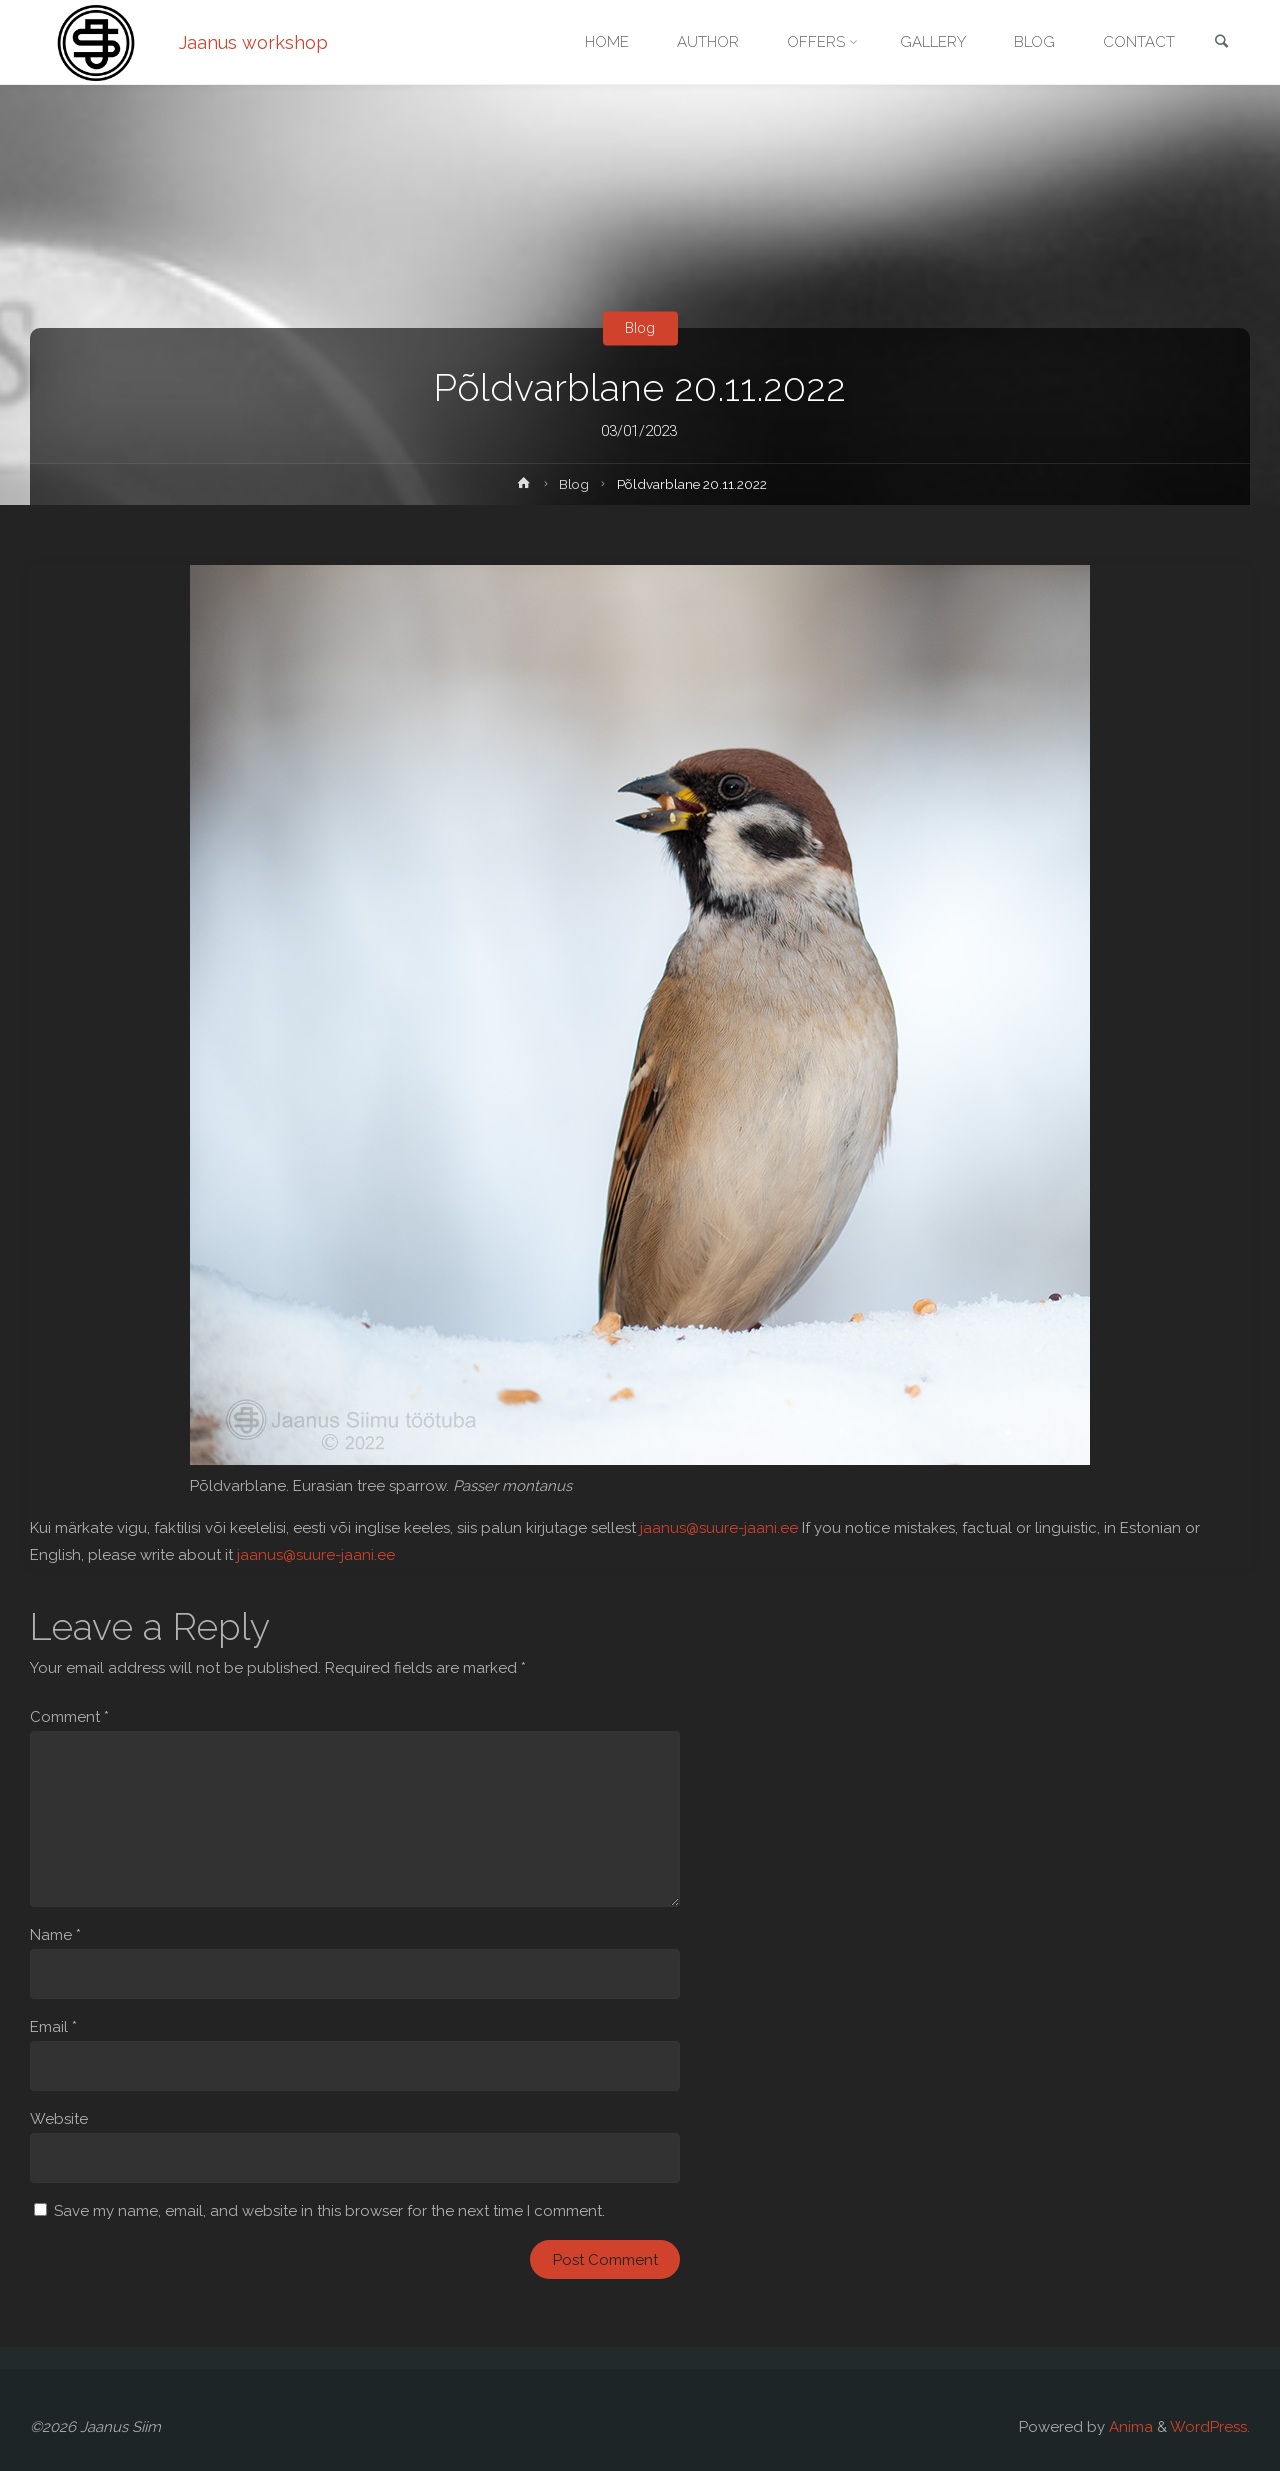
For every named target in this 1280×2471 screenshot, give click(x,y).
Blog (640, 328)
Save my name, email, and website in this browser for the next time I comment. (329, 2211)
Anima (1129, 2427)
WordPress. (1210, 2427)
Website (59, 2119)
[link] (1221, 43)
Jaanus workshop (253, 42)
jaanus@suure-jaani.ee (719, 1528)
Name (55, 1935)
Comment (69, 1717)
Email (53, 2027)
